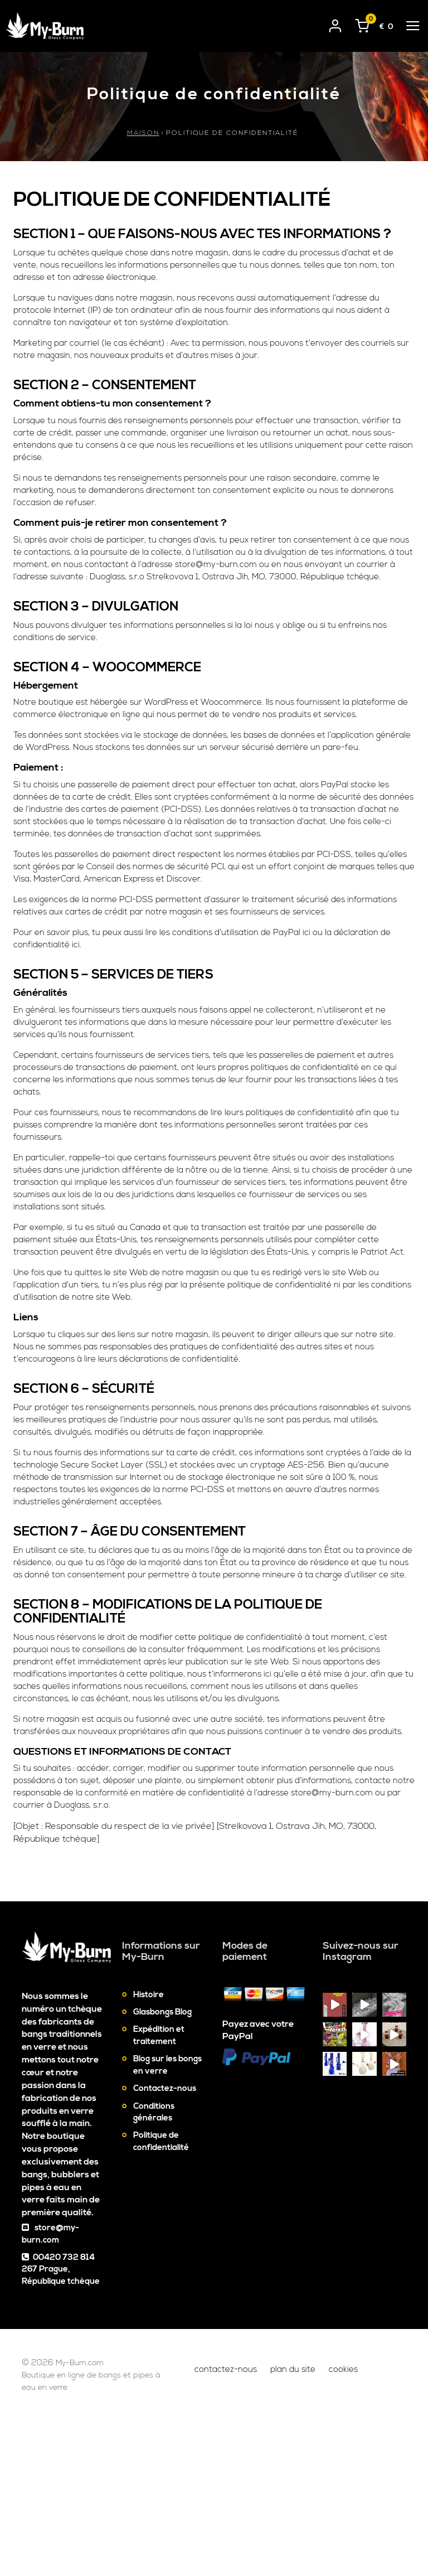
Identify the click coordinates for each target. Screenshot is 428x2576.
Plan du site (292, 2522)
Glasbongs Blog (162, 2166)
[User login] (335, 24)
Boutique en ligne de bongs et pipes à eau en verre (91, 2535)
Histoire (148, 2148)
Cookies (343, 2522)
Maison (143, 133)
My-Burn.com (93, 2517)
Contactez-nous (164, 2243)
